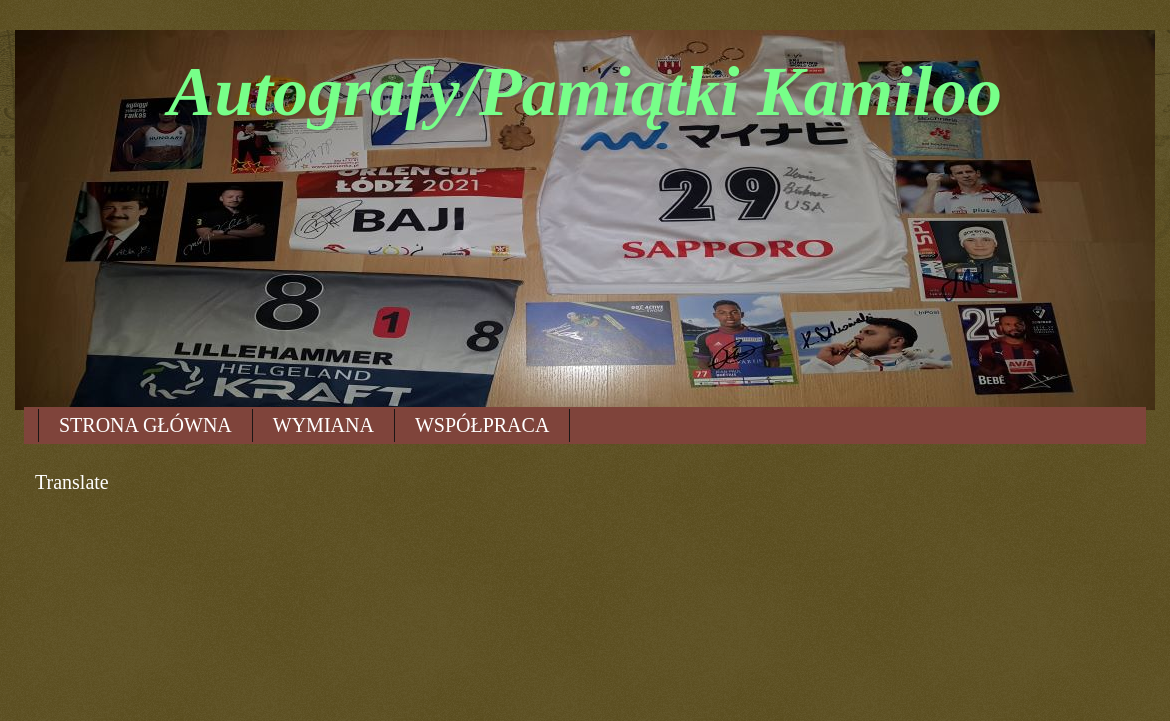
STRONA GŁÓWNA (145, 425)
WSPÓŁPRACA (482, 425)
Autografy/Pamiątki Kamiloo (585, 91)
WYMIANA (323, 425)
